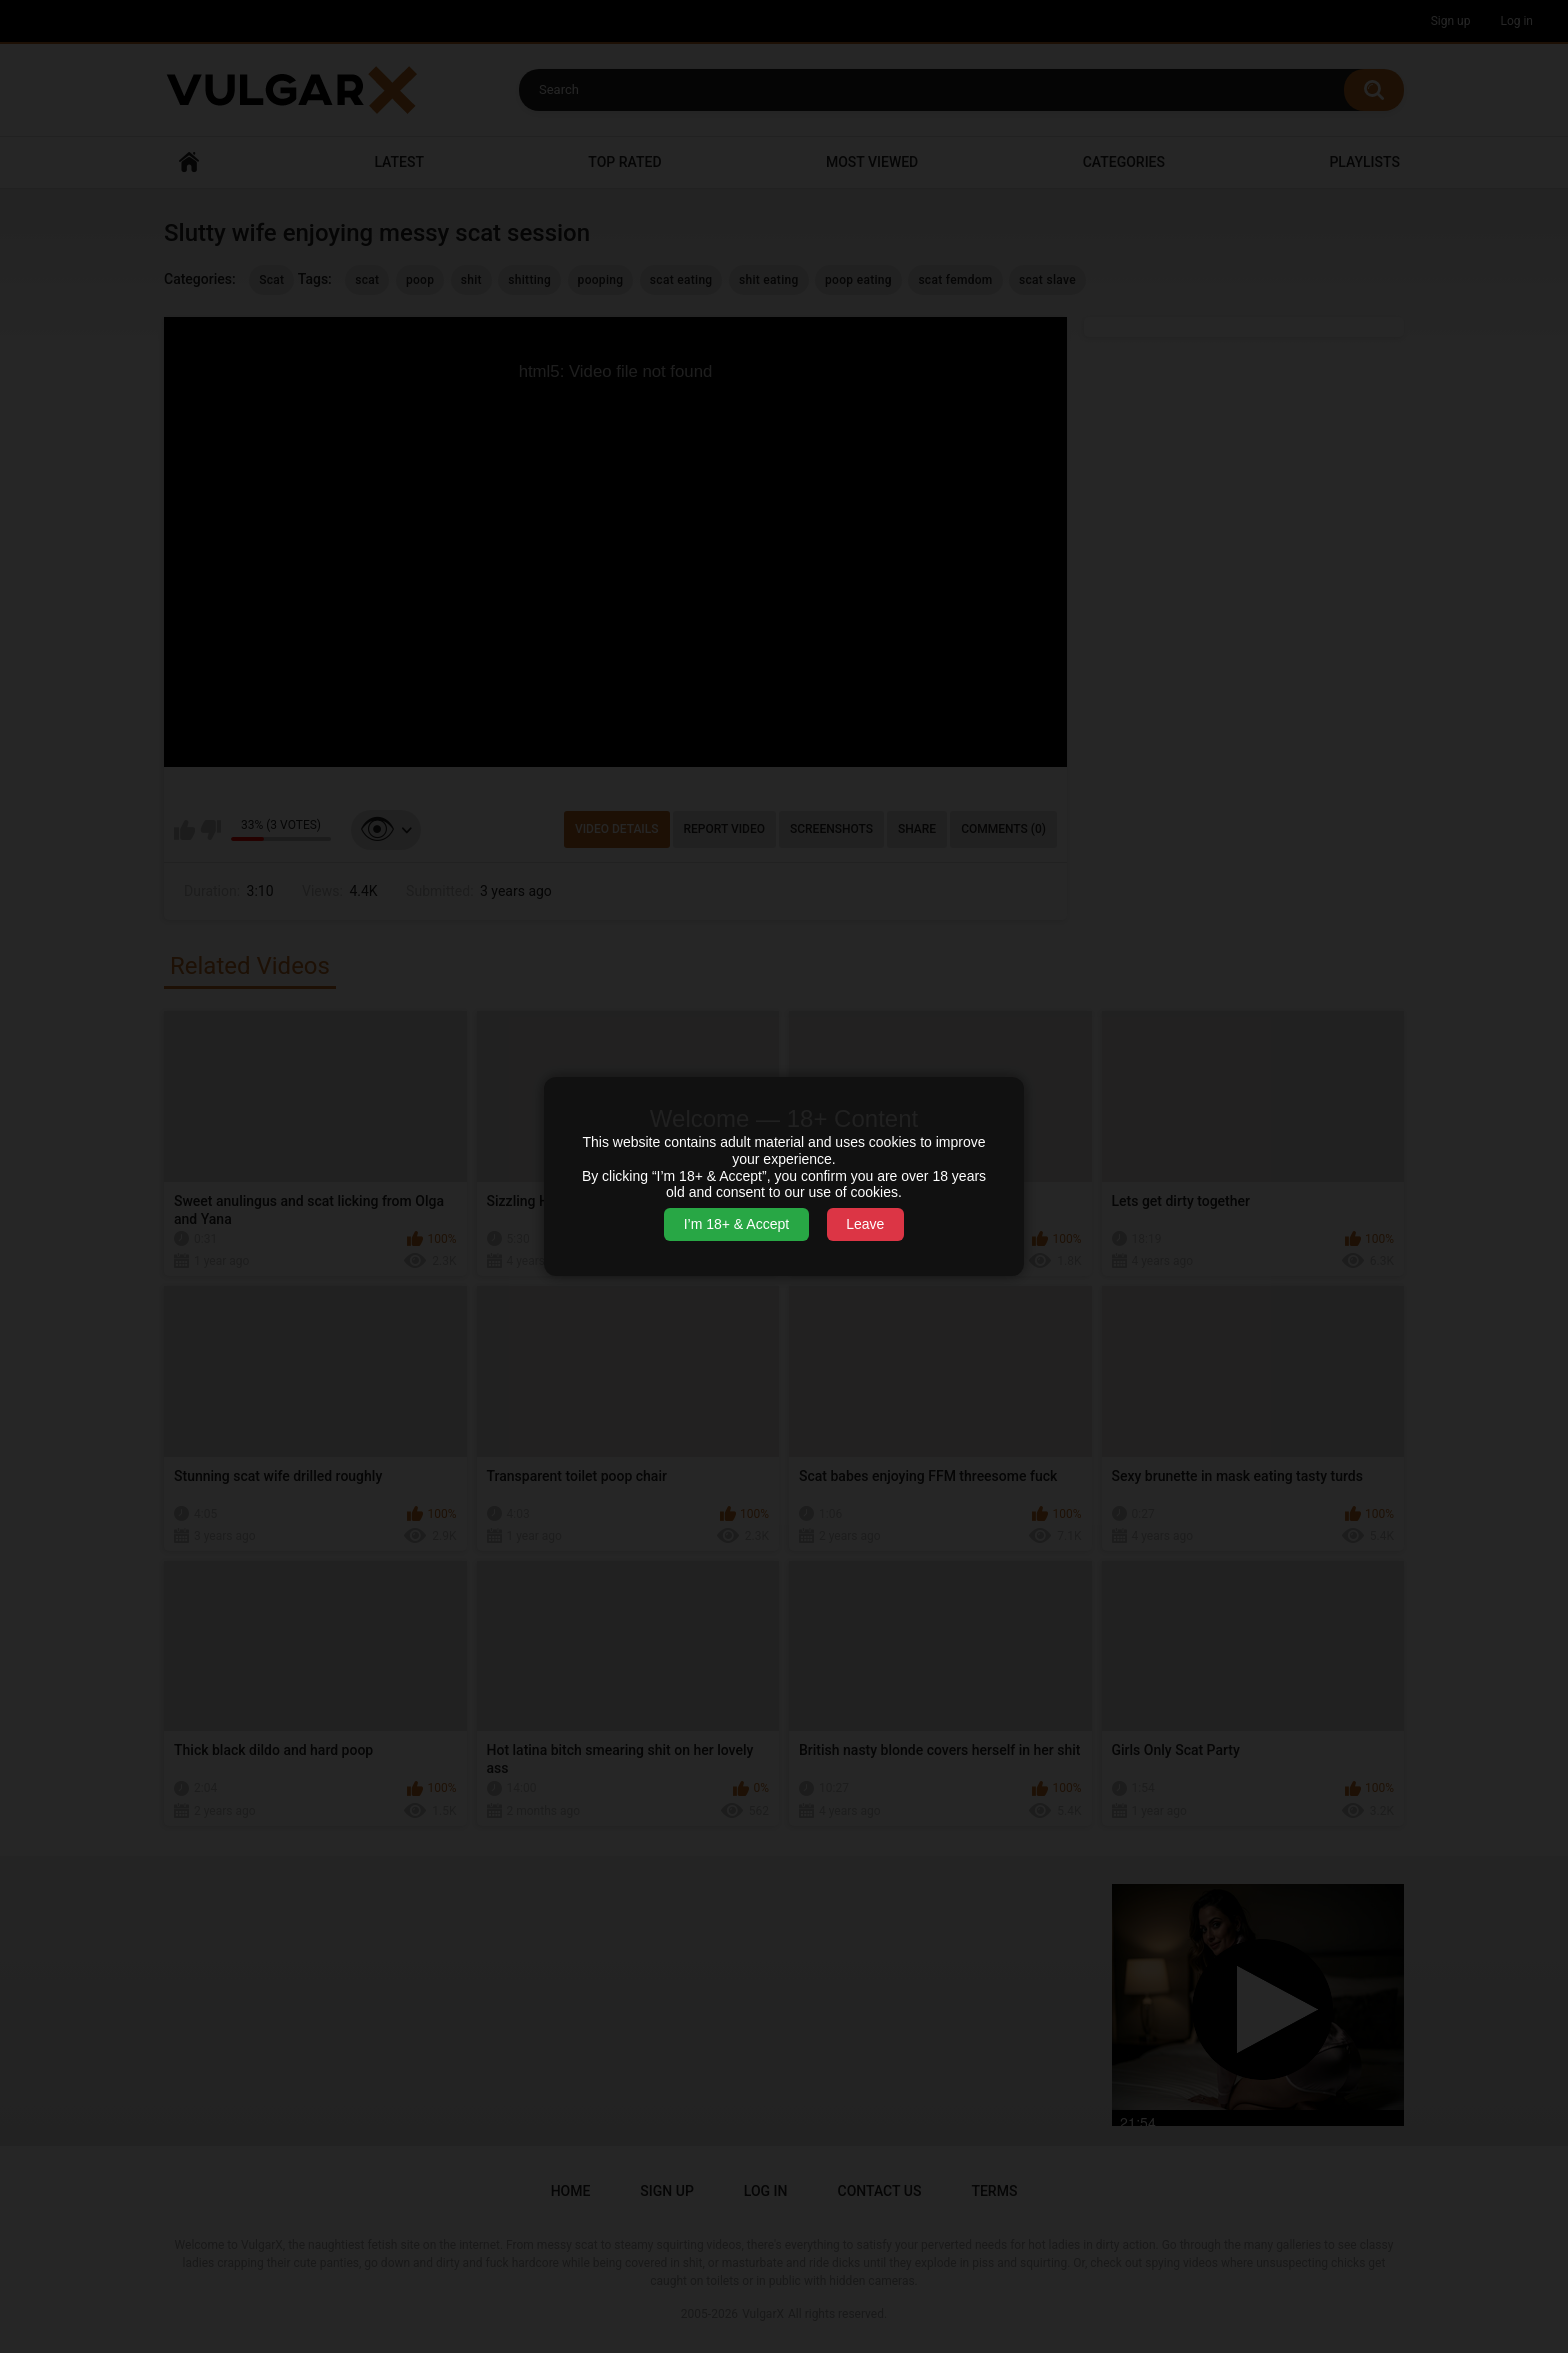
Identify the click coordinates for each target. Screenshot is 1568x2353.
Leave (865, 1224)
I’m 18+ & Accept (736, 1224)
